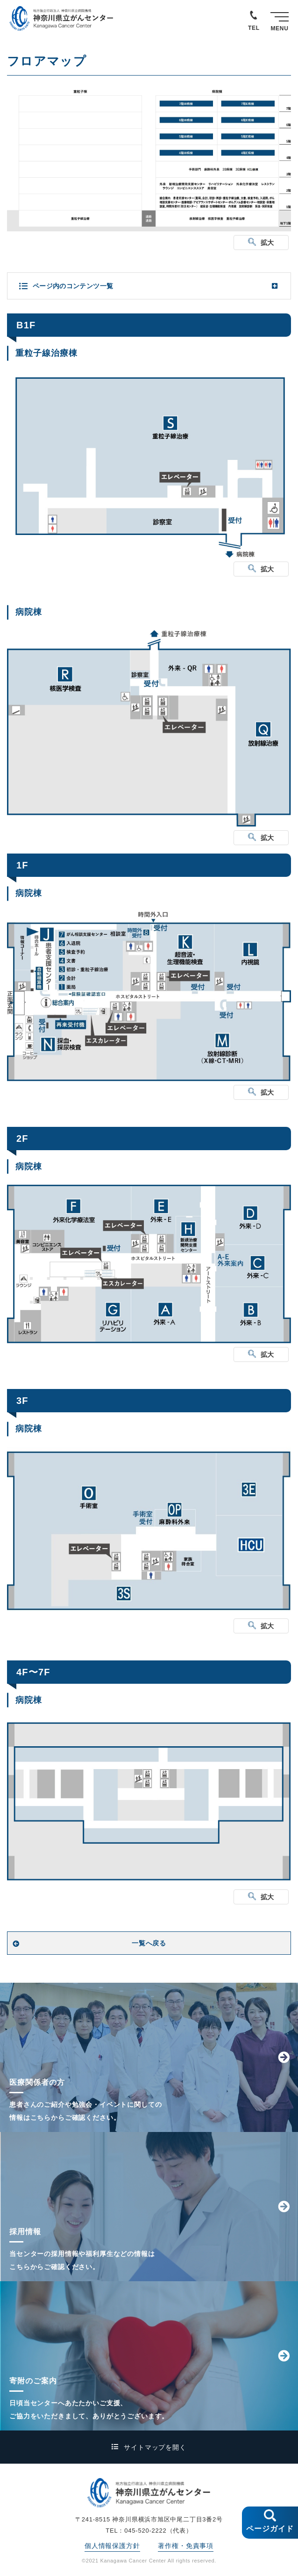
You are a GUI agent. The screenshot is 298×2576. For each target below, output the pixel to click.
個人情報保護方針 (112, 2545)
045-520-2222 (145, 2530)
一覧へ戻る (149, 1943)
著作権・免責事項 (185, 2545)
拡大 (267, 242)
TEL (254, 28)
